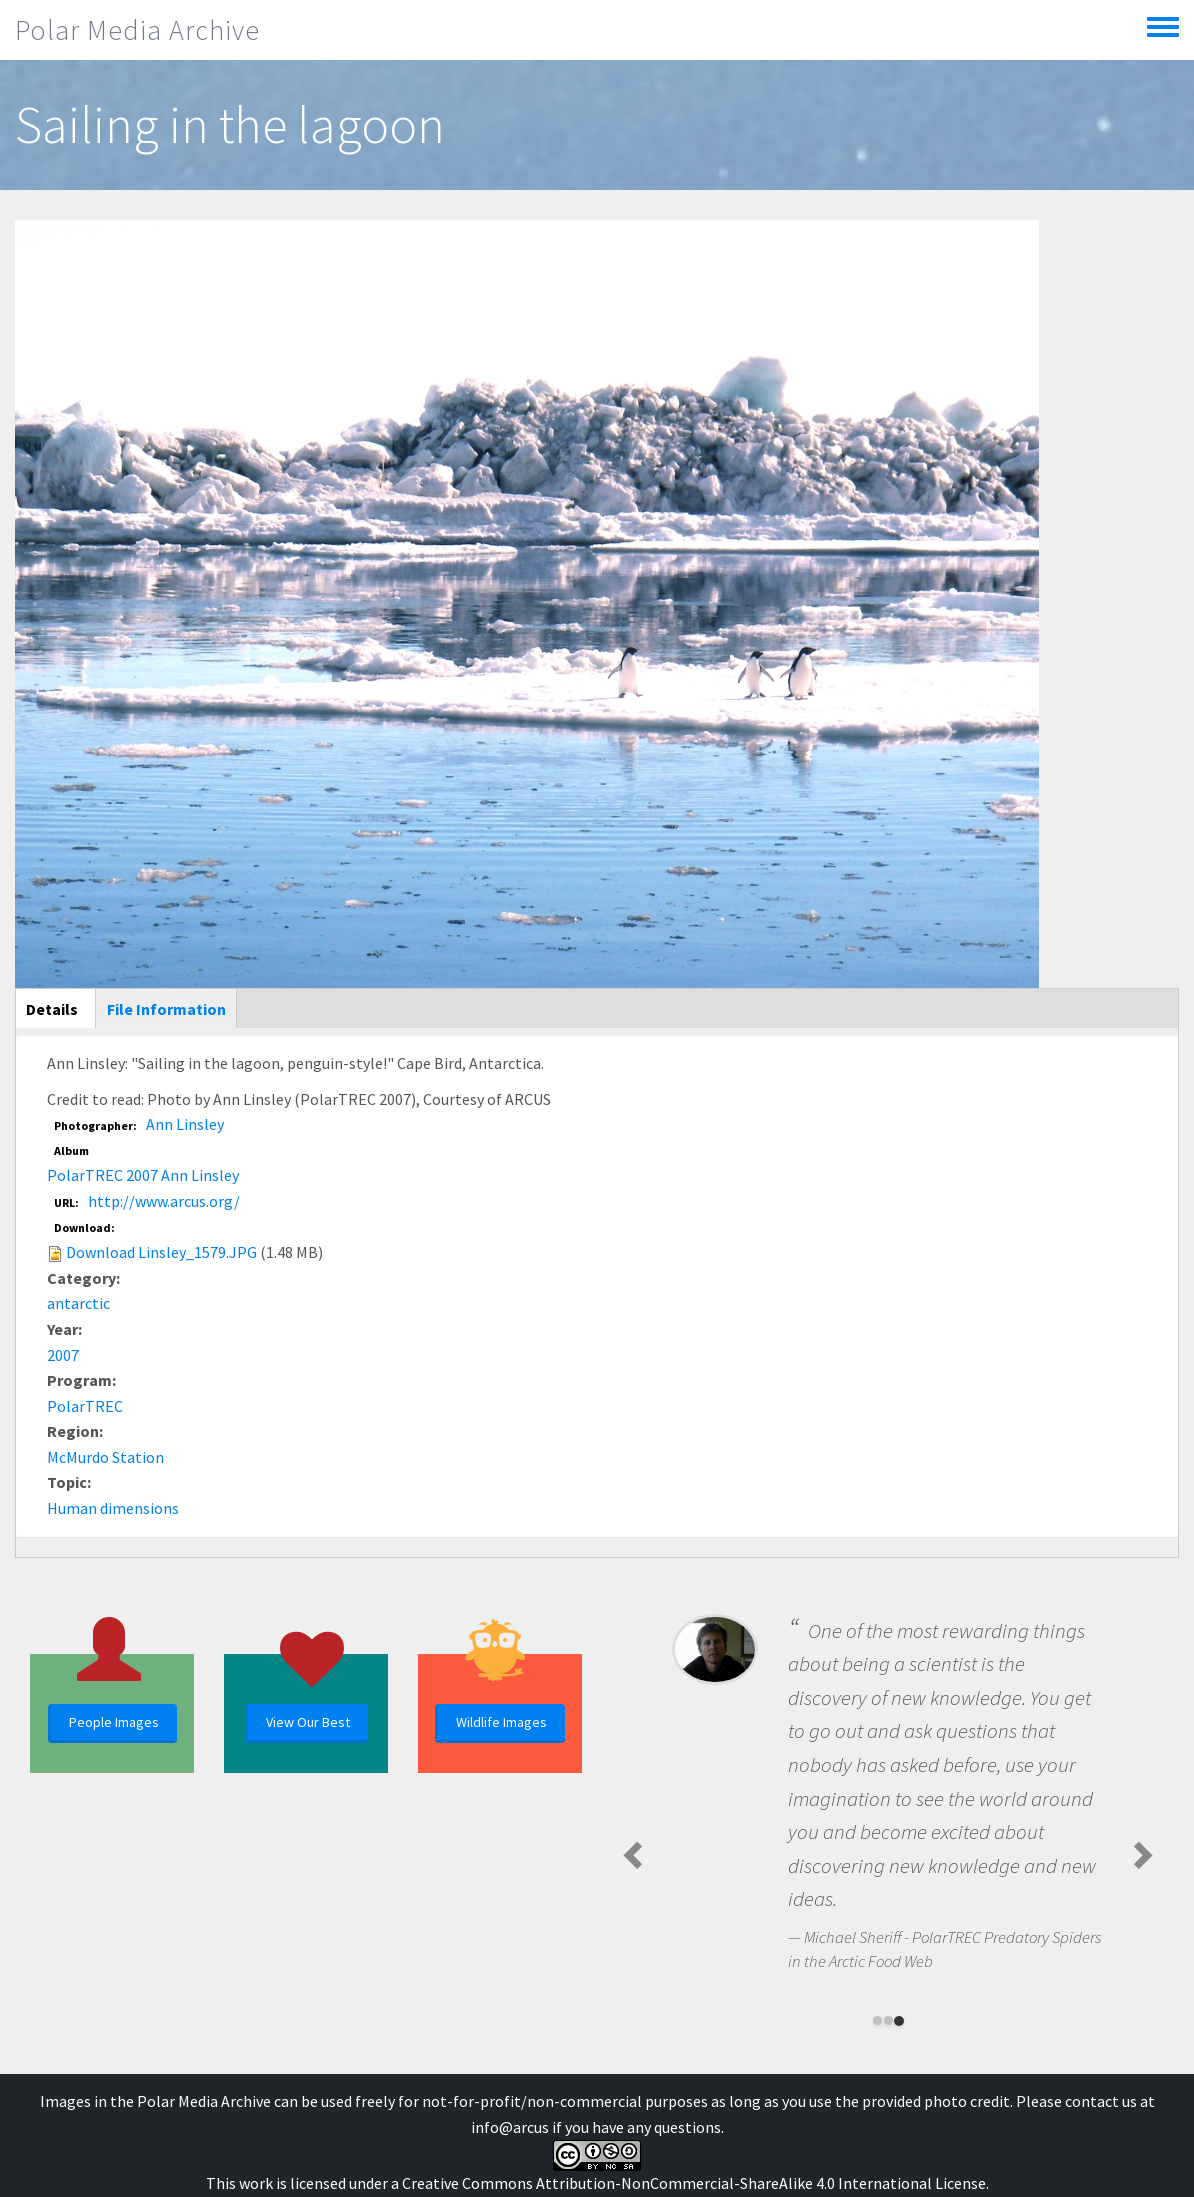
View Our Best (308, 1722)
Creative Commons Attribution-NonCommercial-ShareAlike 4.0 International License (694, 2183)
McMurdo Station (105, 1457)
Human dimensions (113, 1508)
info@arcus (510, 2127)
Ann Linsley (185, 1124)
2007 (63, 1355)
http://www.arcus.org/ (164, 1201)
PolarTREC (85, 1406)
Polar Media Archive (137, 30)
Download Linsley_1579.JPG (161, 1252)
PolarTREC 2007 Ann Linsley (143, 1175)
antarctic (78, 1303)
